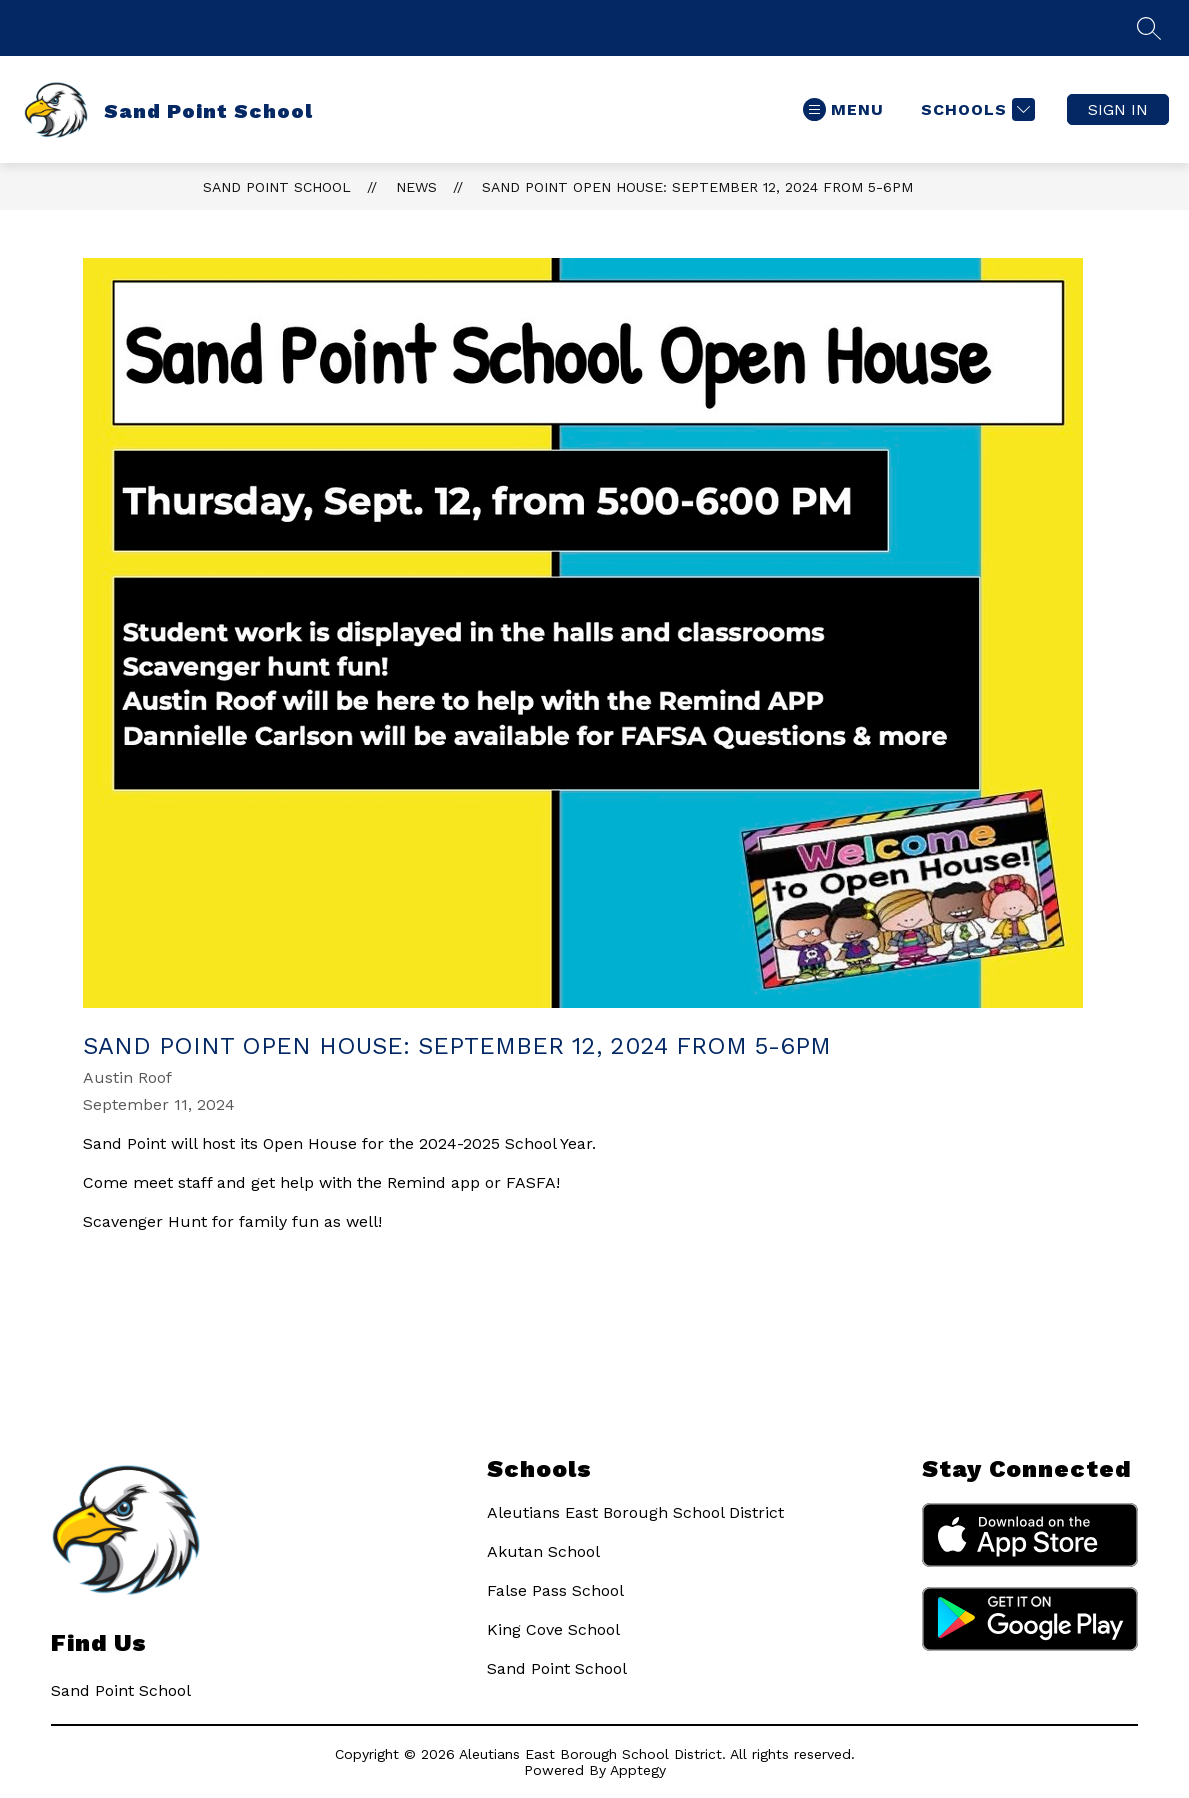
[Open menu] (843, 109)
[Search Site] (1149, 28)
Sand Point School (277, 187)
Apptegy (638, 1770)
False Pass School (555, 1590)
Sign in (1118, 109)
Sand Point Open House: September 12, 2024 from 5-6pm (697, 187)
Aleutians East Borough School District (635, 1512)
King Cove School (553, 1629)
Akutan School (543, 1551)
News (416, 187)
